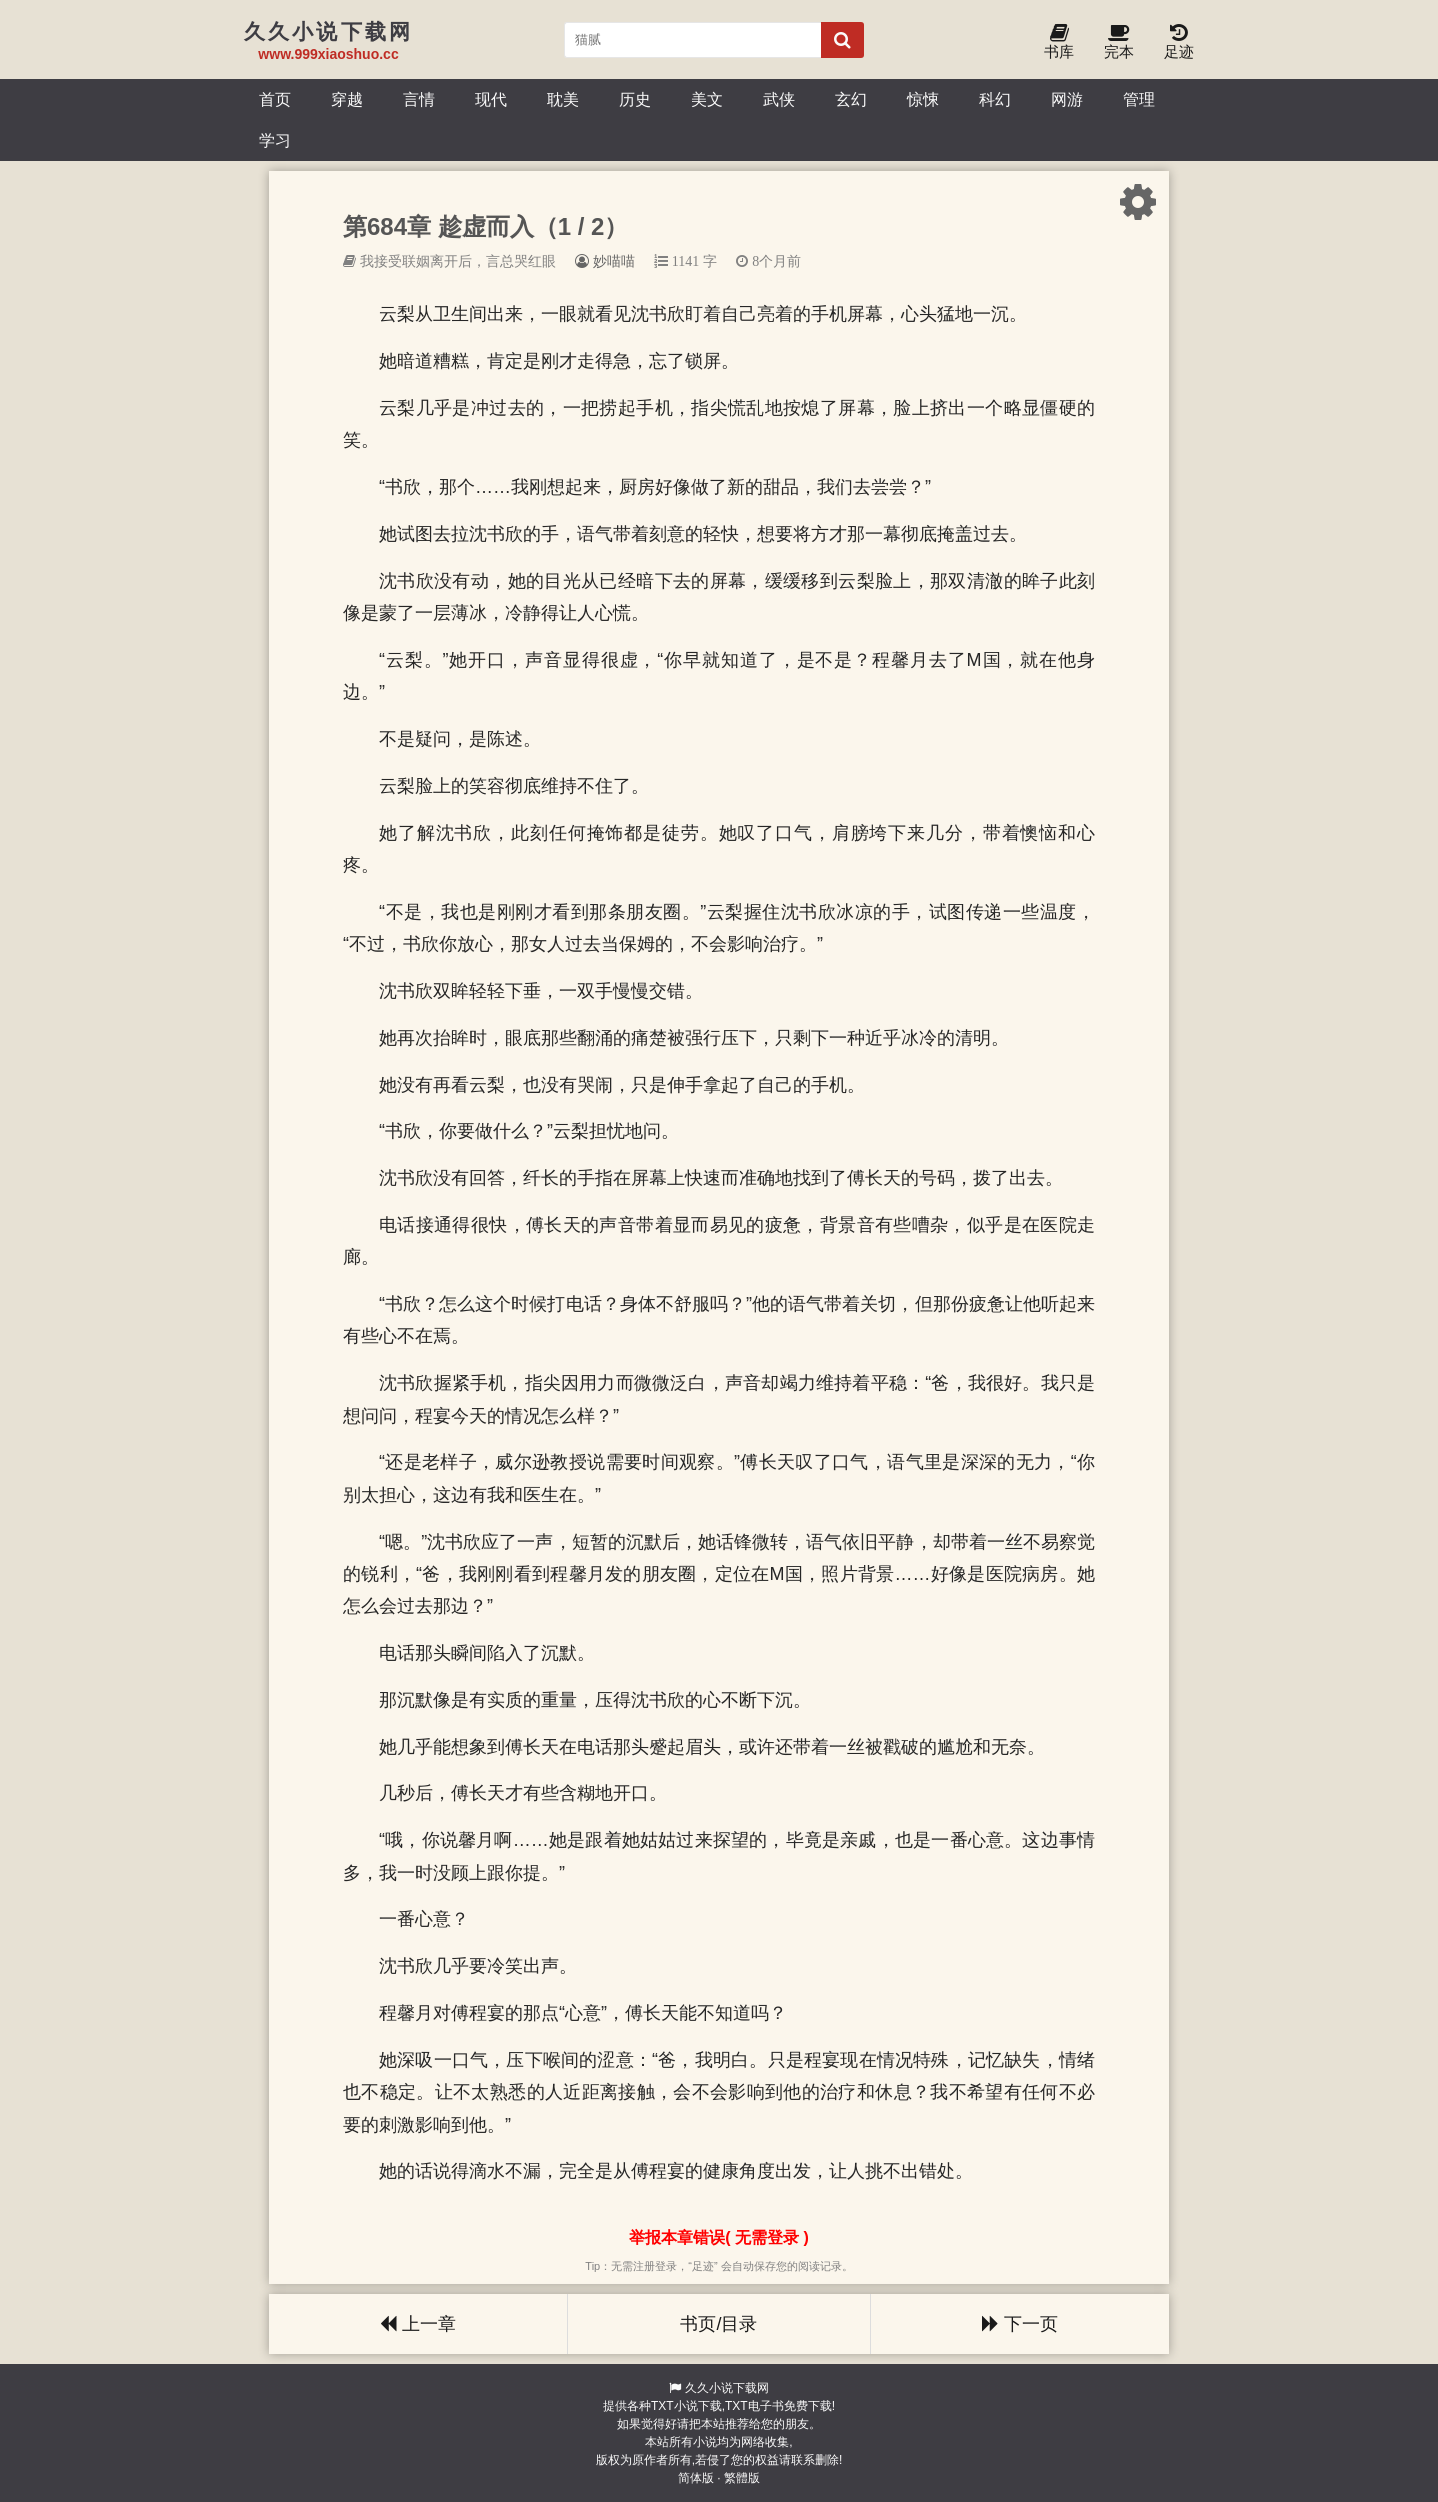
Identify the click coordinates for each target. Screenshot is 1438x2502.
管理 (1139, 99)
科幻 (995, 99)
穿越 (347, 99)
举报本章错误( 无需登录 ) (719, 2237)
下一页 (1020, 2324)
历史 (635, 99)
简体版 (696, 2478)
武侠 (779, 99)
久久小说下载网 (727, 2388)
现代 (491, 99)
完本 (1119, 42)
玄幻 (851, 99)
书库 (1059, 42)
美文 (707, 99)
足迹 (1179, 42)
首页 (275, 99)
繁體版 (742, 2478)
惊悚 (923, 99)
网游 (1067, 99)
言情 (419, 99)
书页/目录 (718, 2324)
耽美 (563, 99)
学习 (275, 140)
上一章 (418, 2324)
